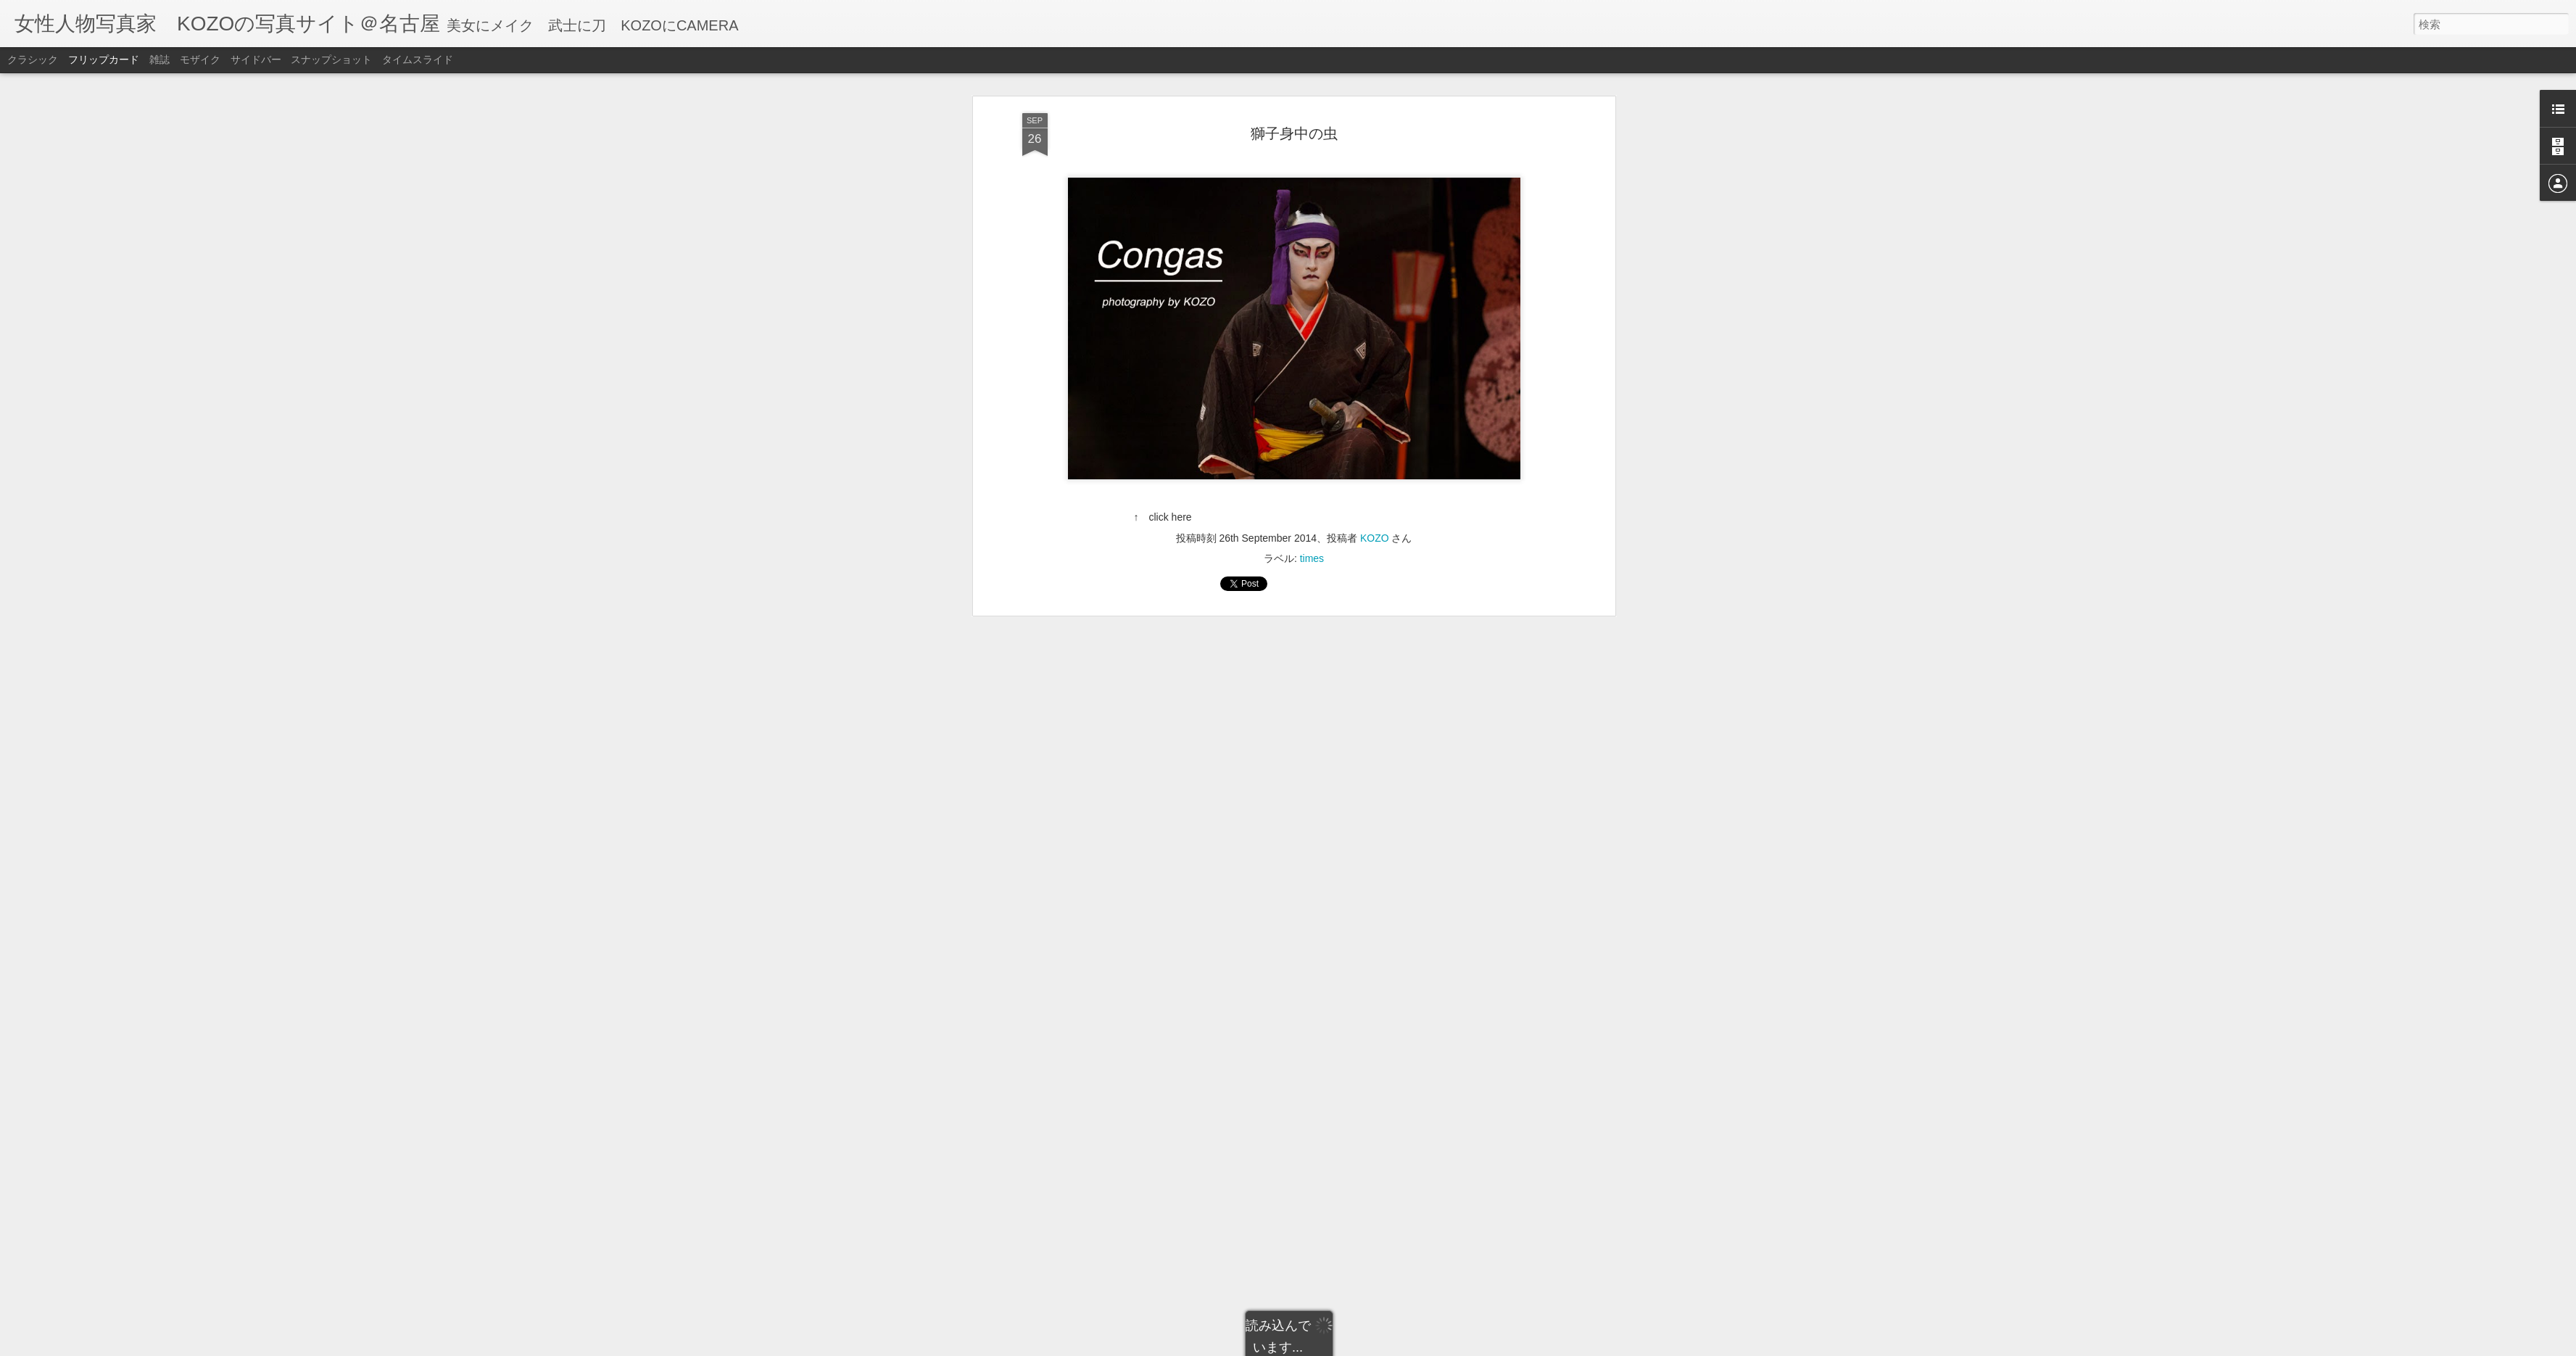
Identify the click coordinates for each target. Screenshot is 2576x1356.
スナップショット (331, 59)
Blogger (1341, 1346)
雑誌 (159, 59)
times (1312, 128)
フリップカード (103, 59)
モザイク (200, 59)
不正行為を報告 (1387, 1346)
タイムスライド (417, 59)
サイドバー (256, 59)
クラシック (32, 59)
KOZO (1374, 108)
